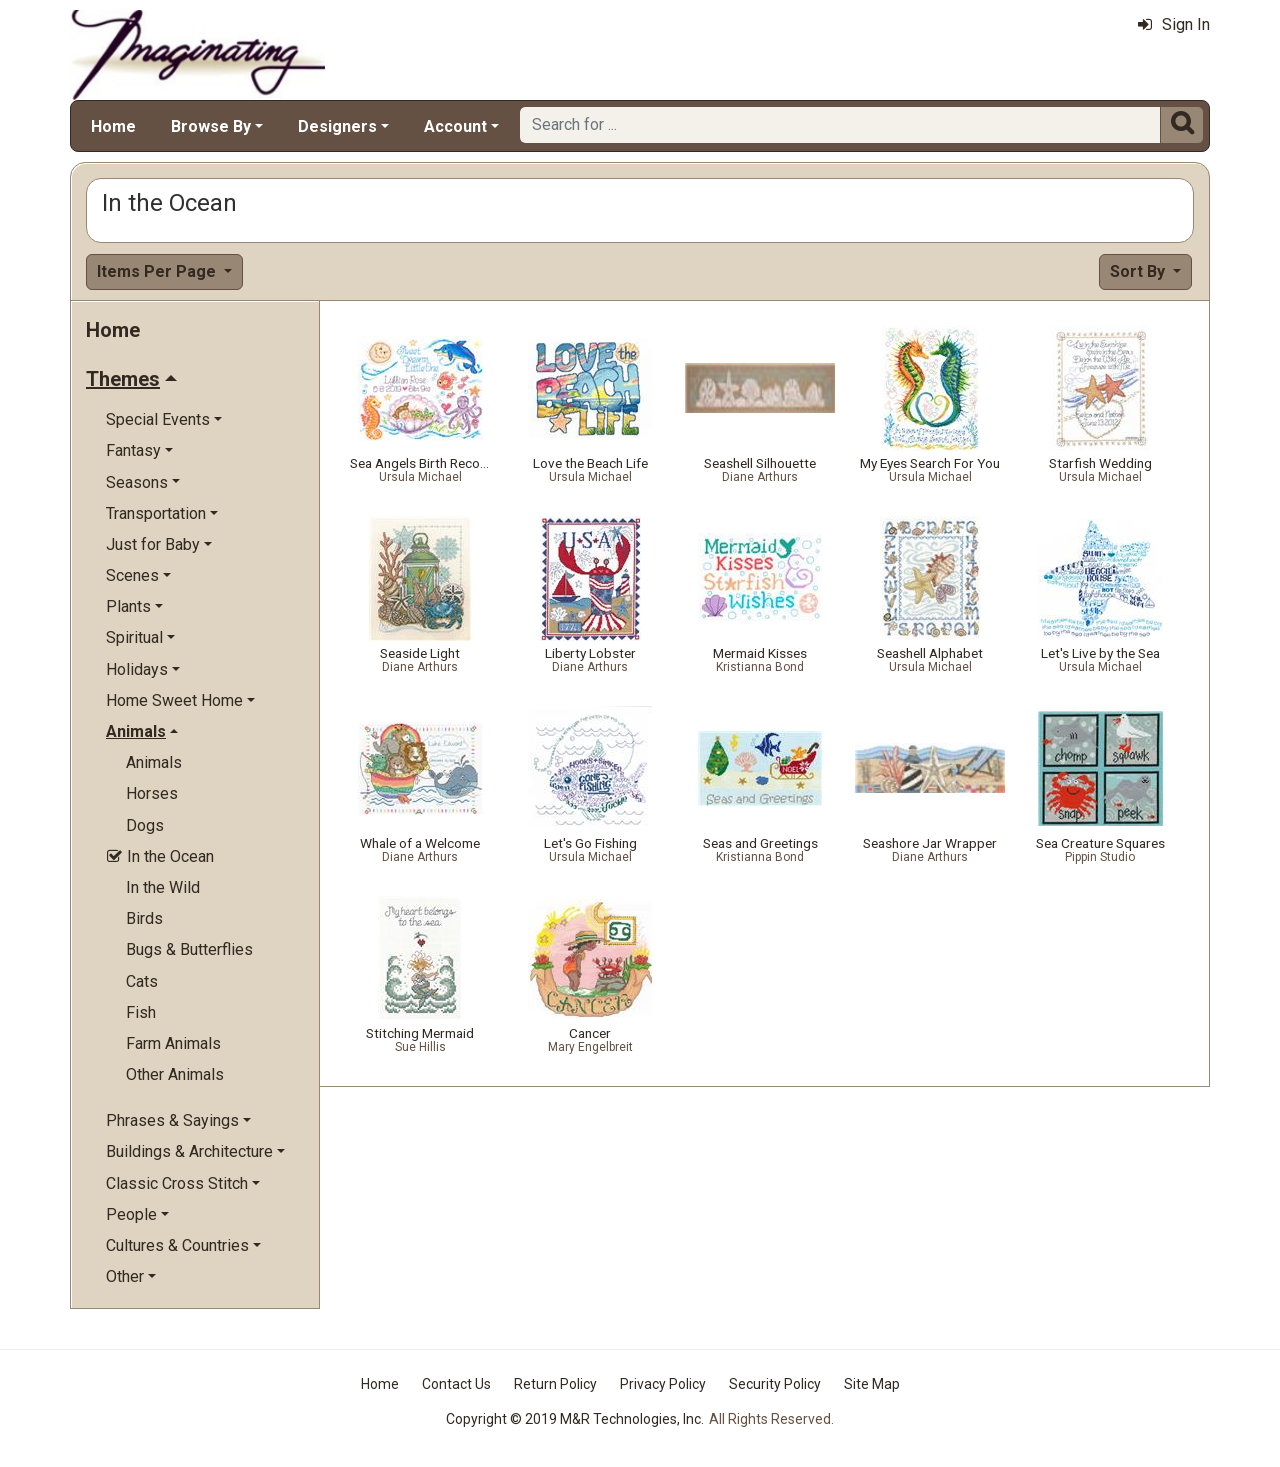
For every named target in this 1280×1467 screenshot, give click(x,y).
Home (113, 126)
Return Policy (555, 1384)
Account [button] (455, 126)
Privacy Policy (663, 1384)
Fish (141, 1012)
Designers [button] (337, 126)
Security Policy (775, 1384)
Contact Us (456, 1384)
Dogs (145, 825)
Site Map (872, 1384)
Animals (154, 762)
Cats (142, 981)
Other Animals (175, 1074)
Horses (152, 793)
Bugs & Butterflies (189, 949)
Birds (144, 918)
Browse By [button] (211, 126)
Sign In (1174, 24)
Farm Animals (173, 1043)
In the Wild (163, 887)
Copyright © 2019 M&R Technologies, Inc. (575, 1419)
